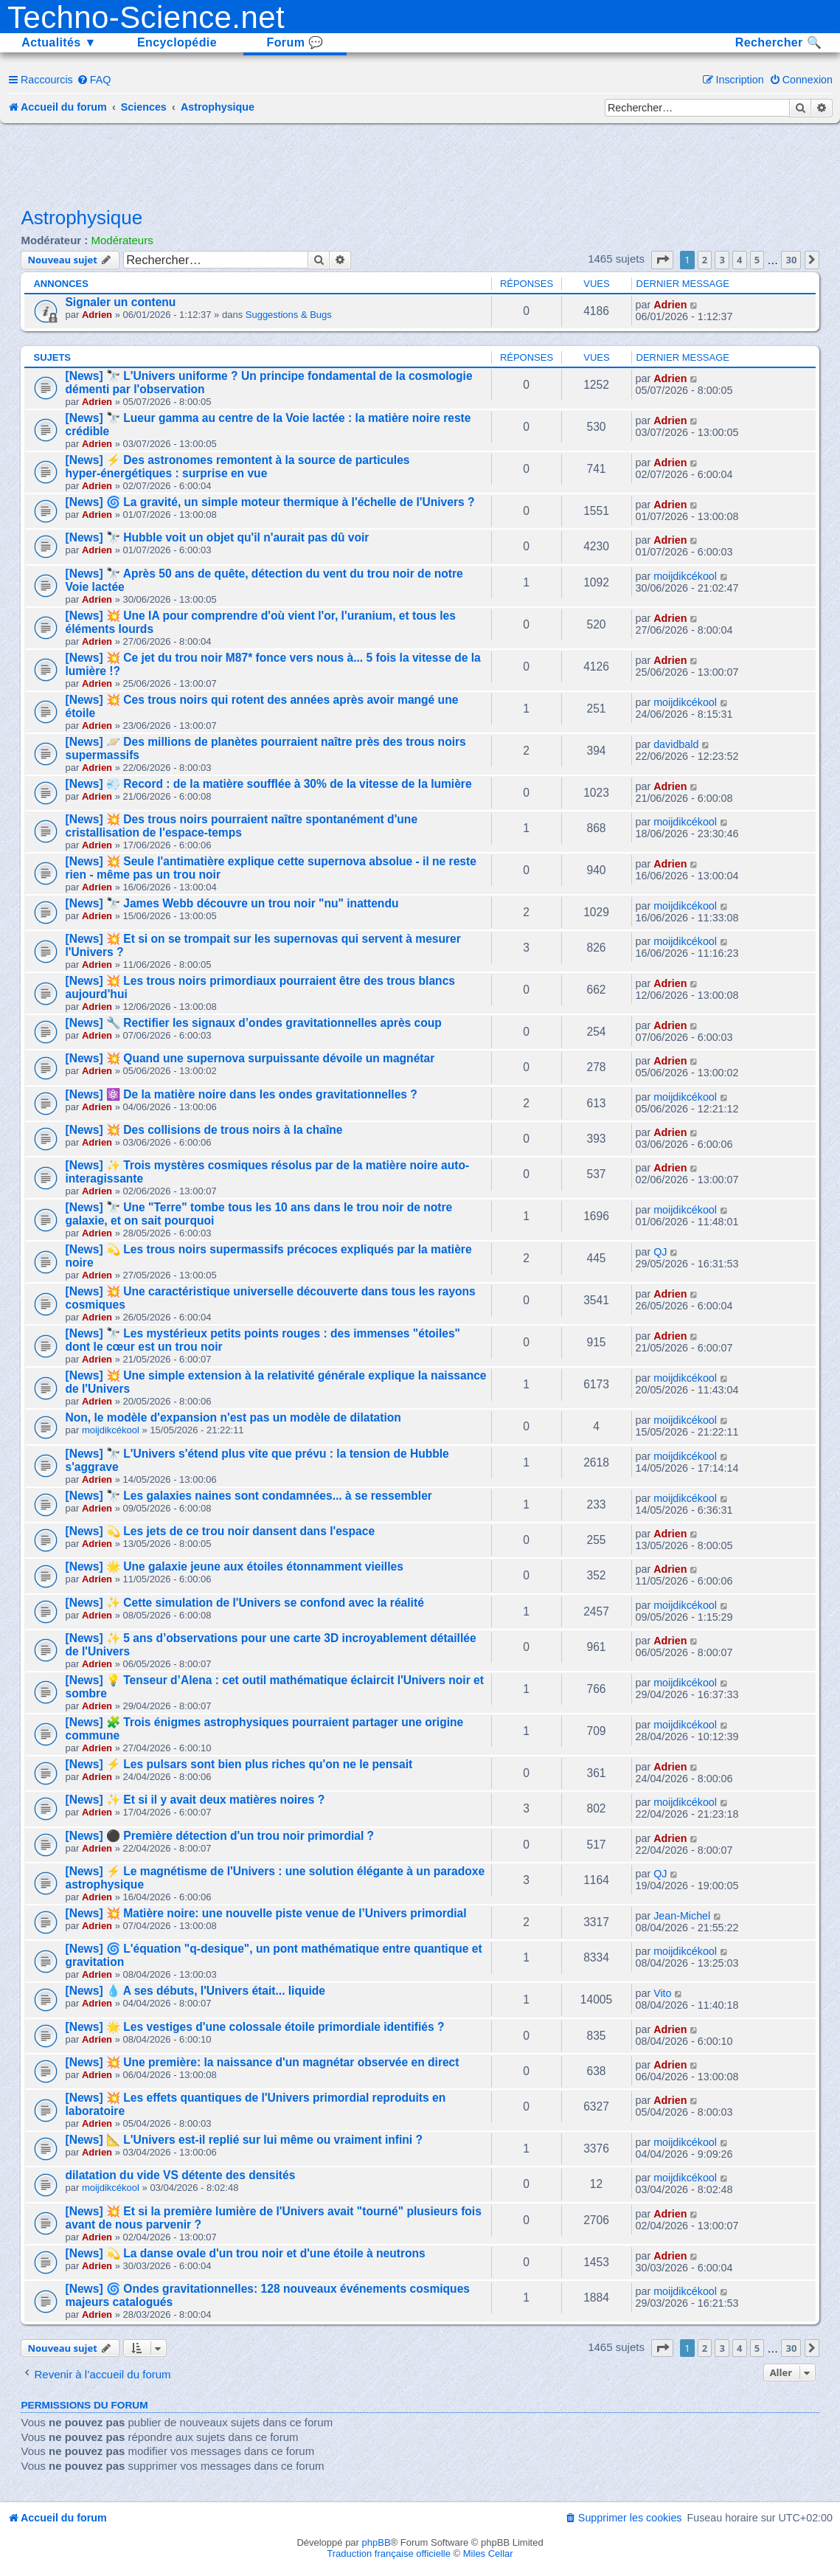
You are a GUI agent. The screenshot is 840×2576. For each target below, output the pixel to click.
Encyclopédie (177, 42)
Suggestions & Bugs (289, 314)
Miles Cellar (488, 2553)
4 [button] (739, 259)
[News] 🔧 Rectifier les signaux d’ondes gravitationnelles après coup (253, 1023)
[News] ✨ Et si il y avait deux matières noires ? (194, 1799)
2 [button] (704, 259)
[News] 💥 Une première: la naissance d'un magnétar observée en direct (262, 2062)
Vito (662, 1993)
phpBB (376, 2542)
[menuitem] (94, 80)
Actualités (59, 42)
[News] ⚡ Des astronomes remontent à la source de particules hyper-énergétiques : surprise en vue (237, 466)
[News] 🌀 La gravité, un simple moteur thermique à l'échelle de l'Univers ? (269, 502)
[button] (662, 260)
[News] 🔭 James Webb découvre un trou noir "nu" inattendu (231, 903)
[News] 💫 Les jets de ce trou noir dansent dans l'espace (220, 1531)
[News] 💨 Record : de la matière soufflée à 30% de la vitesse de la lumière (268, 784)
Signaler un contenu (120, 302)
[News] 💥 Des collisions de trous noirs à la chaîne (203, 1129)
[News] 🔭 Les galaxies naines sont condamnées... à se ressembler (248, 1495)
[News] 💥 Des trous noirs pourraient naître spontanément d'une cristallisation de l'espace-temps (241, 826)
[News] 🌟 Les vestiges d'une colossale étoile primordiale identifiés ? (254, 2027)
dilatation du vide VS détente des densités (180, 2175)
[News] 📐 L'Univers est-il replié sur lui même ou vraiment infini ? (244, 2139)
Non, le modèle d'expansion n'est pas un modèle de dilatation (232, 1417)
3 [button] (721, 259)
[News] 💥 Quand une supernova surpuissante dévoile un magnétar (249, 1058)
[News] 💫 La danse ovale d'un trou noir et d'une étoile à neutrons (245, 2253)
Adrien (97, 314)
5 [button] (757, 259)
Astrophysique (81, 218)
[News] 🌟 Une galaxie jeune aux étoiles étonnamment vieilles (234, 1566)
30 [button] (790, 259)
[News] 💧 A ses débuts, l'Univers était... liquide (195, 1990)
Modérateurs (122, 240)
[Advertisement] (419, 164)
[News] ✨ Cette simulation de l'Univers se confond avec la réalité (244, 1602)
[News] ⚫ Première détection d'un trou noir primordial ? (219, 1835)
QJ (660, 1252)
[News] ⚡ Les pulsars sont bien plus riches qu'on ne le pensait (238, 1764)
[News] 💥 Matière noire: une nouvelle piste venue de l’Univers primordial (265, 1913)
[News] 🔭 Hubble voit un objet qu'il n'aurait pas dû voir (217, 537)
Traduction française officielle (389, 2553)
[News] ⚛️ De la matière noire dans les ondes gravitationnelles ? (241, 1094)
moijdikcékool (685, 576)
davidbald (675, 744)
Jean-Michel (681, 1916)
